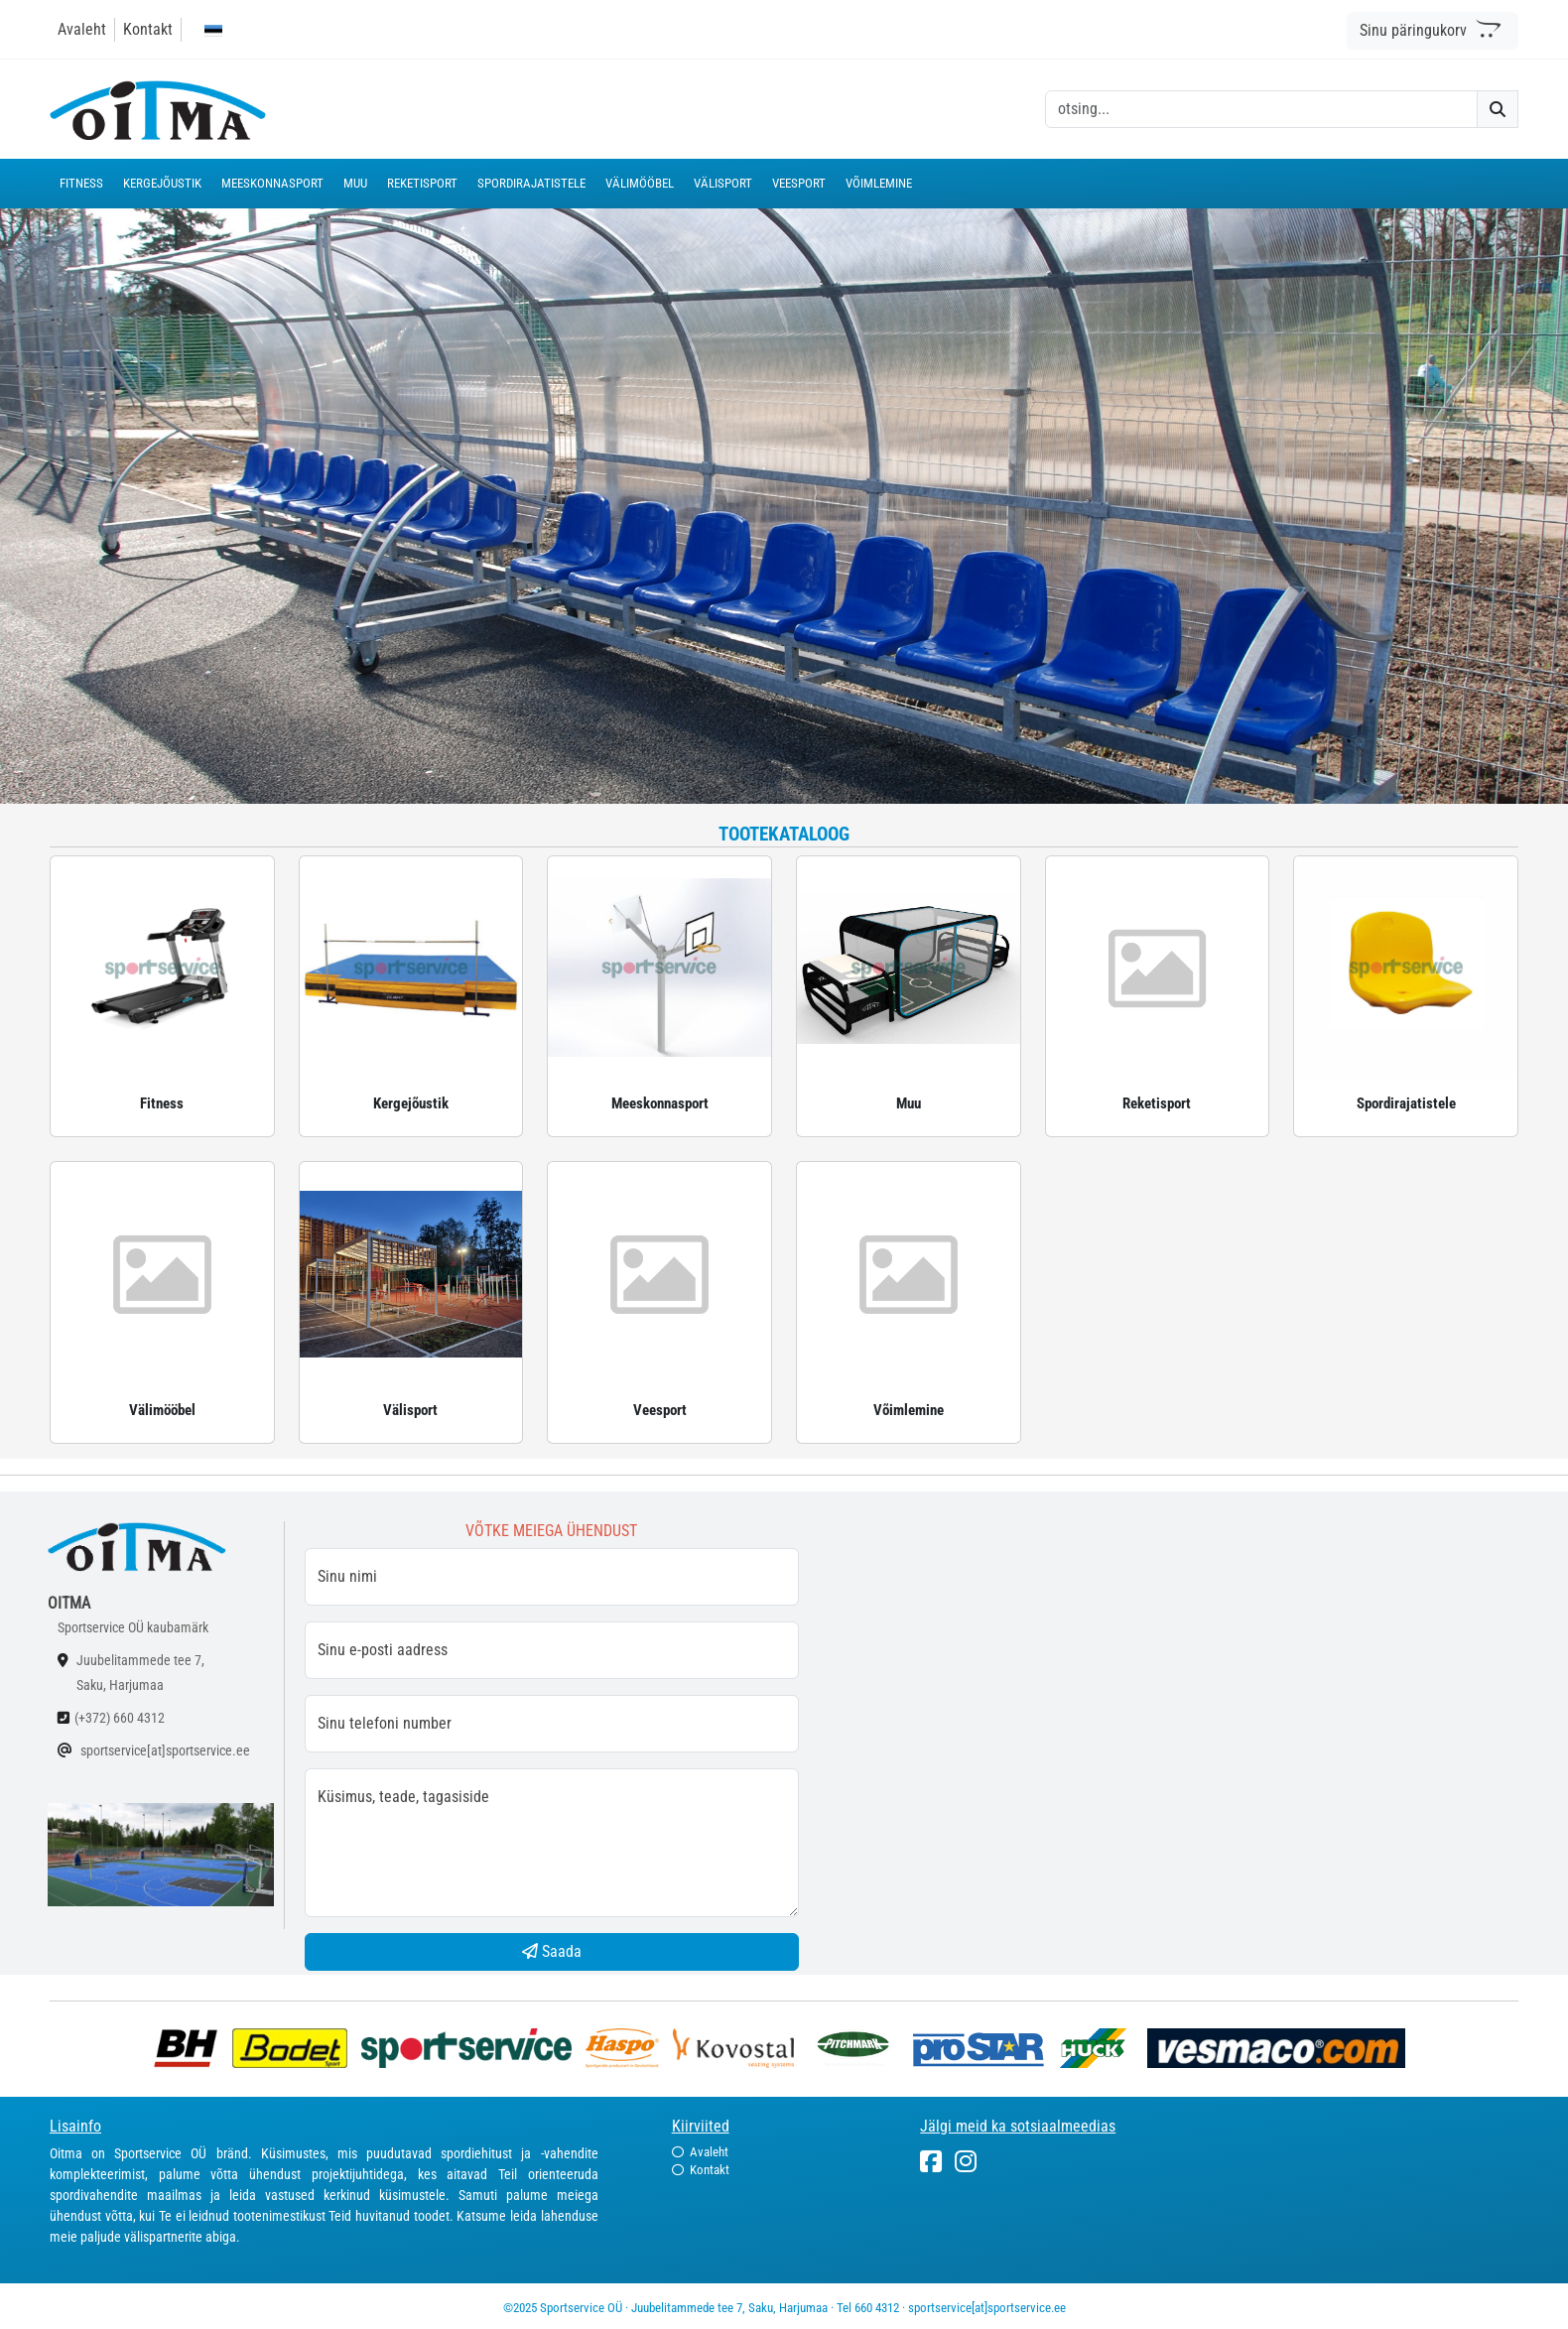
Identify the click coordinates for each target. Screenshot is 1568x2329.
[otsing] (1261, 109)
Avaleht (82, 29)
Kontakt (148, 29)
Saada (552, 1951)
